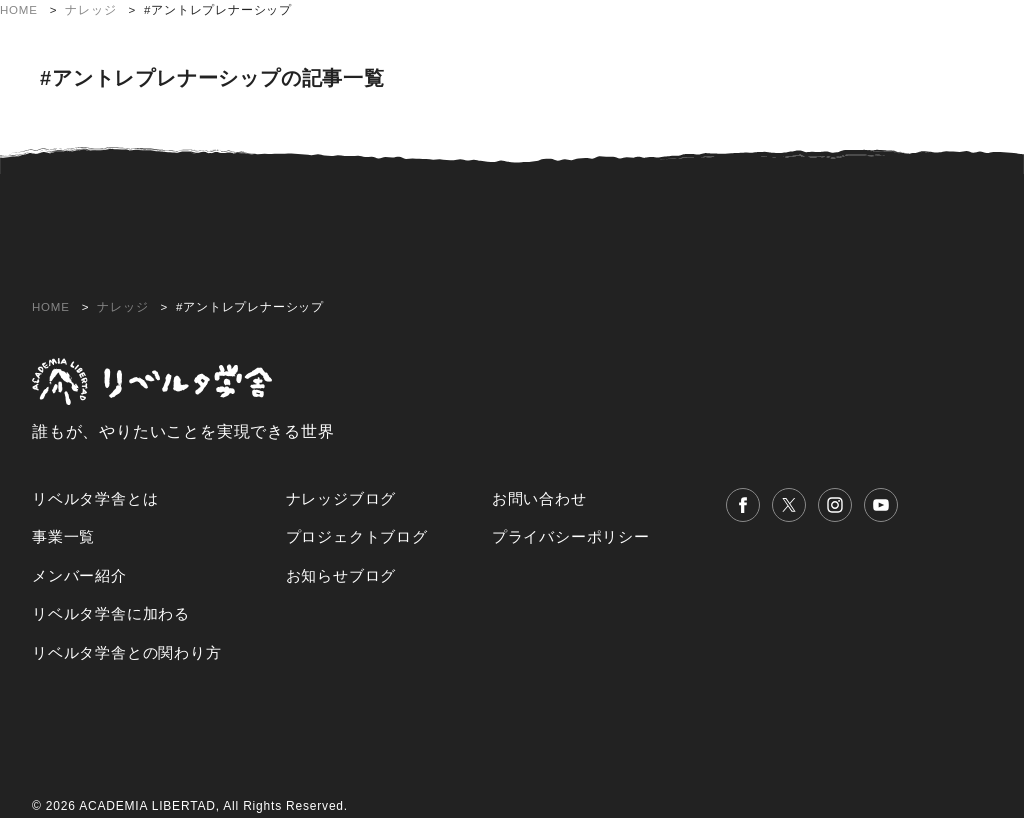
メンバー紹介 (585, 33)
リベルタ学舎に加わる (729, 33)
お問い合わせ (963, 64)
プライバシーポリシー (571, 536)
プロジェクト (471, 33)
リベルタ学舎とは (342, 33)
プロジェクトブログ (357, 536)
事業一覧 (63, 536)
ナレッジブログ (341, 498)
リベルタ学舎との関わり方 (918, 33)
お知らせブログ (341, 575)
